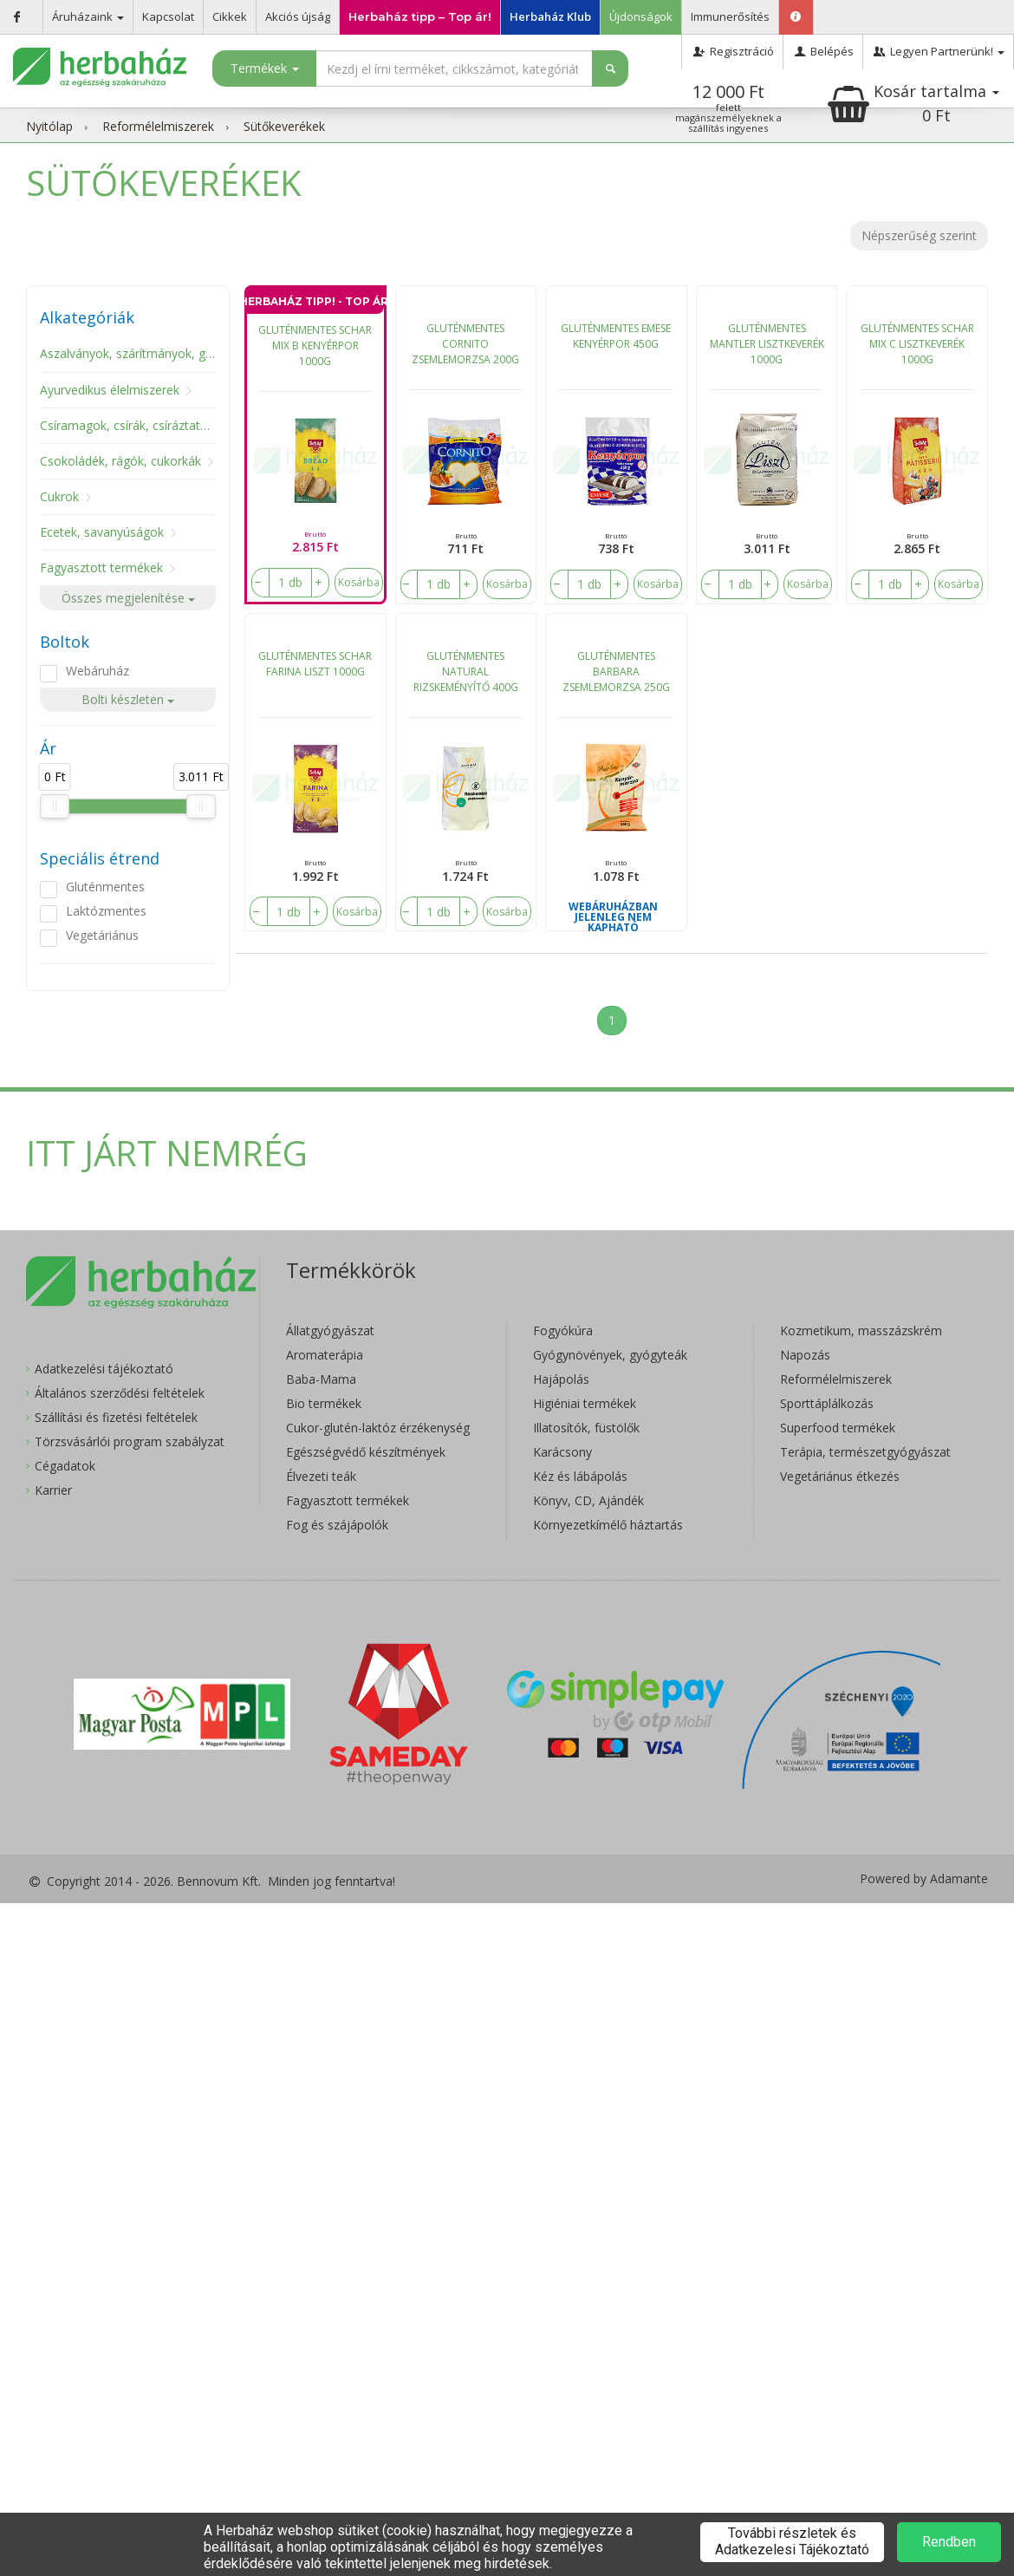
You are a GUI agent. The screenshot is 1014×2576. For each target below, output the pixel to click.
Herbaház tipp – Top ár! (419, 16)
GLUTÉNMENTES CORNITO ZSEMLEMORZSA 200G (465, 344)
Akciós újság (297, 16)
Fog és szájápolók (337, 1524)
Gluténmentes (105, 886)
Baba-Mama (321, 1379)
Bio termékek (323, 1403)
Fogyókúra (563, 1330)
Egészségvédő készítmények (365, 1452)
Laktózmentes (106, 911)
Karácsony (562, 1452)
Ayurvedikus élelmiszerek (109, 390)
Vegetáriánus (102, 935)
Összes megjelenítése (128, 598)
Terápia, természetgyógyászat (865, 1452)
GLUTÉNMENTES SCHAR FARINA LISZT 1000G (315, 664)
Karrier (53, 1490)
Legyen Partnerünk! (938, 51)
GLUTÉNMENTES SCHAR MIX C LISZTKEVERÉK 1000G (917, 344)
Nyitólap (49, 126)
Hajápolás (561, 1379)
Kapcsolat (168, 16)
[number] (290, 582)
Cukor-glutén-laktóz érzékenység (378, 1427)
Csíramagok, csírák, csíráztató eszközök (152, 425)
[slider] (54, 806)
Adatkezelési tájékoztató (104, 1368)
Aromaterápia (324, 1355)
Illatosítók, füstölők (586, 1427)
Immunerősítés (730, 16)
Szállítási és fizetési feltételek (116, 1417)
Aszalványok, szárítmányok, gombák (142, 353)
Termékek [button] (265, 68)
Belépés (823, 51)
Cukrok (59, 496)
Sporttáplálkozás (827, 1403)
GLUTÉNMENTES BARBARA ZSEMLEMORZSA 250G (616, 672)
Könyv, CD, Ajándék (588, 1500)
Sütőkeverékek (284, 126)
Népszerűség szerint (919, 235)
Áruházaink (88, 16)
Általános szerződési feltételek (120, 1393)
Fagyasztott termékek (101, 567)
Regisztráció (732, 51)
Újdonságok (641, 16)
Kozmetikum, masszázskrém (861, 1330)
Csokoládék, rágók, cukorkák (120, 461)
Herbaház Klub (550, 16)
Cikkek (229, 16)
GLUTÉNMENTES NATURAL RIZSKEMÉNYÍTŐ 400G (465, 672)
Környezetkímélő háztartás (608, 1524)
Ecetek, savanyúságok (102, 532)
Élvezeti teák (321, 1476)
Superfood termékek (837, 1427)
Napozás (805, 1355)
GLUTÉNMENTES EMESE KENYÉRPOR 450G (616, 336)
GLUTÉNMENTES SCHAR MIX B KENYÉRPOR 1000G (315, 345)
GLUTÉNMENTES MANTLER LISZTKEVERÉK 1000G (767, 344)
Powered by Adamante (924, 1879)
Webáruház (97, 670)
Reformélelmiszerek (158, 126)
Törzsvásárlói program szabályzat (129, 1441)
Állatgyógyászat (330, 1330)
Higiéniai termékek (584, 1403)
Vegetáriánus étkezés (840, 1476)
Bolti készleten (127, 699)
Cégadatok (65, 1466)
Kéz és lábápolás (580, 1476)
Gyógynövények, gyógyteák (610, 1355)
